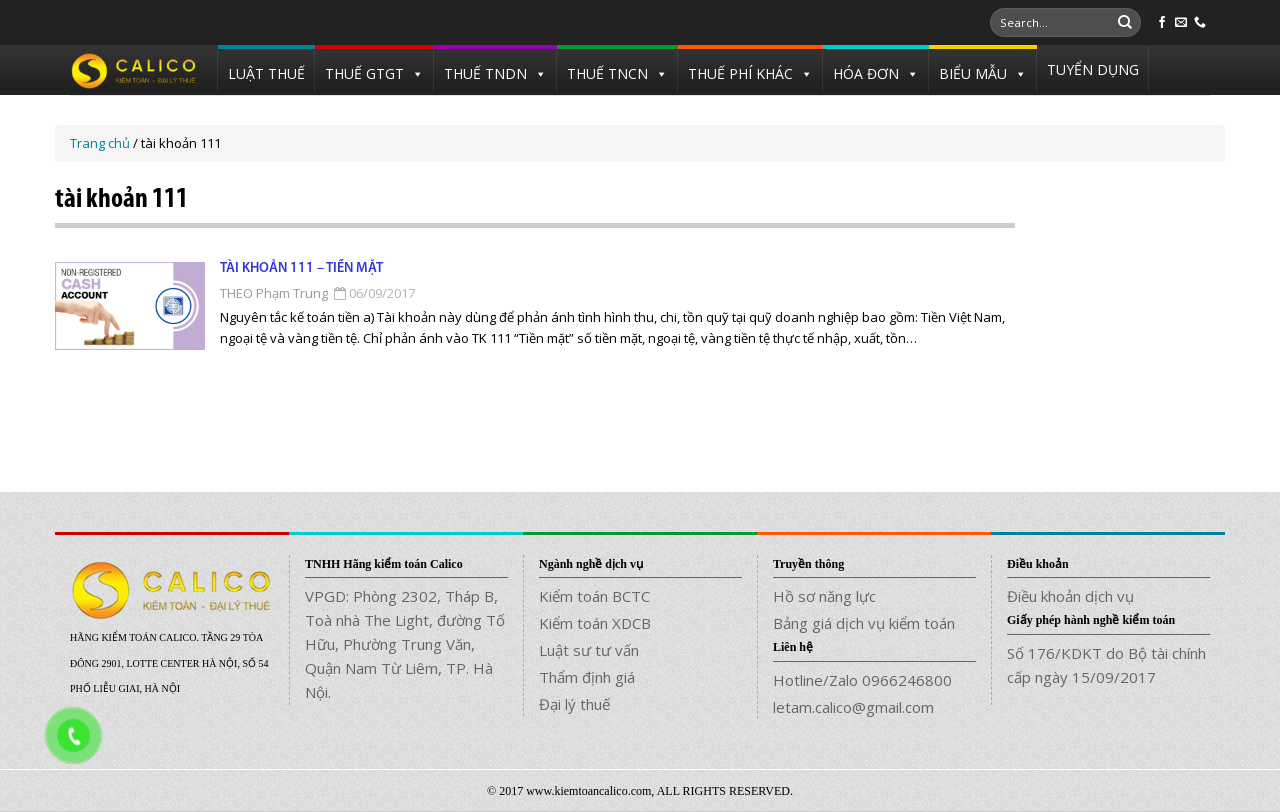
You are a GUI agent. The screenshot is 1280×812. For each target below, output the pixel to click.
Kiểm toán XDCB (595, 623)
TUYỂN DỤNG (1093, 69)
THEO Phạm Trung (274, 293)
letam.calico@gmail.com (853, 707)
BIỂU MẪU (973, 73)
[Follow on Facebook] (1162, 23)
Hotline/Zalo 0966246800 (862, 680)
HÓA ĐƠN (866, 73)
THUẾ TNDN (485, 73)
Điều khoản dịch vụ (1070, 596)
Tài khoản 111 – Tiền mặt (301, 268)
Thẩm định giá (587, 677)
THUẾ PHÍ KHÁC (740, 73)
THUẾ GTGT (364, 73)
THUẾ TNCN (607, 73)
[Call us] (1200, 23)
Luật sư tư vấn (589, 650)
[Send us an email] (1181, 23)
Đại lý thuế (574, 704)
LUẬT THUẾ (266, 73)
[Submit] (1125, 23)
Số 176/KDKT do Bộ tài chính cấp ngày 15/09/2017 (1106, 665)
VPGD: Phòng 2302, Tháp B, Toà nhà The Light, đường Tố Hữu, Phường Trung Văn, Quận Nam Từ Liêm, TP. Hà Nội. (405, 644)
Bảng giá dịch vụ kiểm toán (864, 623)
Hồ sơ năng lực (824, 596)
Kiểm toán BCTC (594, 596)
